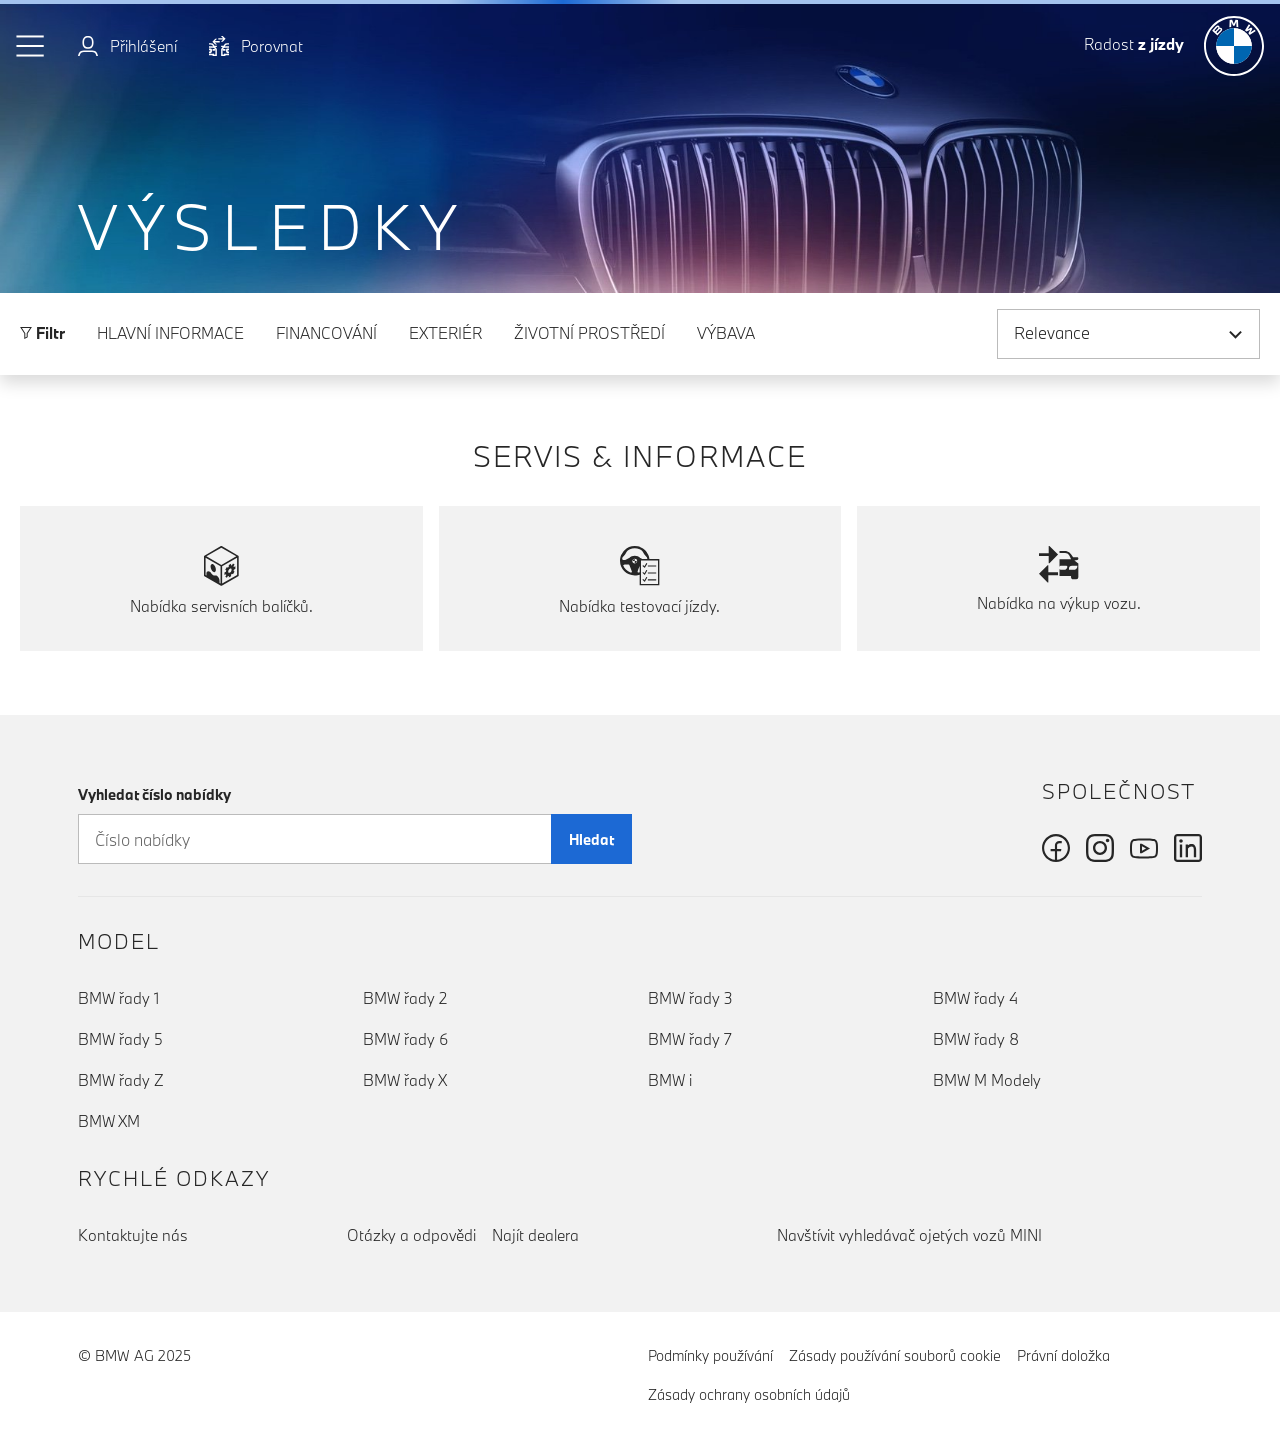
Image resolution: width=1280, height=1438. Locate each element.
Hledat (591, 839)
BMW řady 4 (975, 998)
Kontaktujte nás (133, 1235)
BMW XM (109, 1121)
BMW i (670, 1080)
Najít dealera (535, 1235)
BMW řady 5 (120, 1039)
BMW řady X (405, 1080)
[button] (31, 46)
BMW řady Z (121, 1080)
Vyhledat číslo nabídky (154, 794)
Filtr (42, 333)
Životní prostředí (589, 333)
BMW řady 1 (118, 998)
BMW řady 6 (405, 1039)
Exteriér (445, 333)
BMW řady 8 (976, 1039)
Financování (326, 333)
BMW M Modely (987, 1080)
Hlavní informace (170, 333)
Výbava (726, 333)
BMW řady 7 (690, 1039)
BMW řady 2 (405, 998)
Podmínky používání (710, 1355)
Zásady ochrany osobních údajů (749, 1394)
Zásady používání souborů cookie (895, 1355)
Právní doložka (1063, 1355)
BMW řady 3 (690, 998)
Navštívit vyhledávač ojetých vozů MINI (909, 1235)
